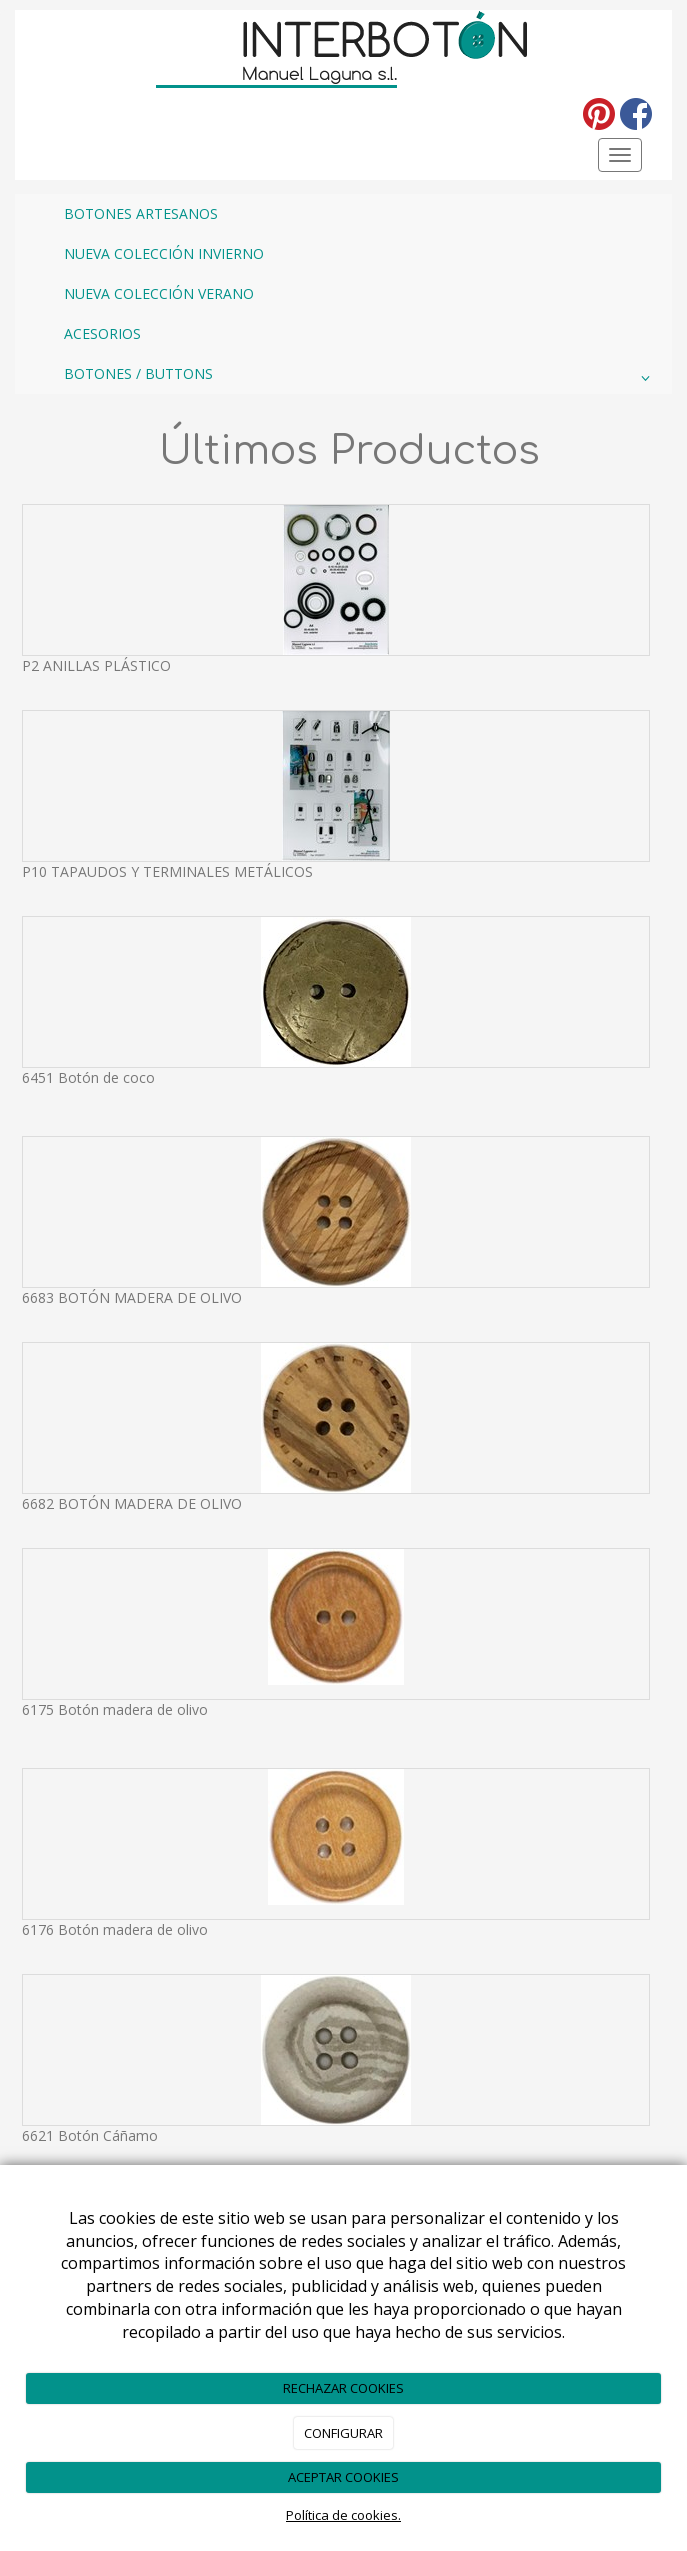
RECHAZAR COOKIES (343, 2388)
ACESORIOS (102, 333)
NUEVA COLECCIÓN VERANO (159, 293)
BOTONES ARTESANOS (141, 213)
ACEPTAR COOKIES (343, 2477)
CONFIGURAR (343, 2433)
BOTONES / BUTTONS (360, 378)
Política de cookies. (343, 2515)
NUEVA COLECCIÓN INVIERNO (164, 253)
